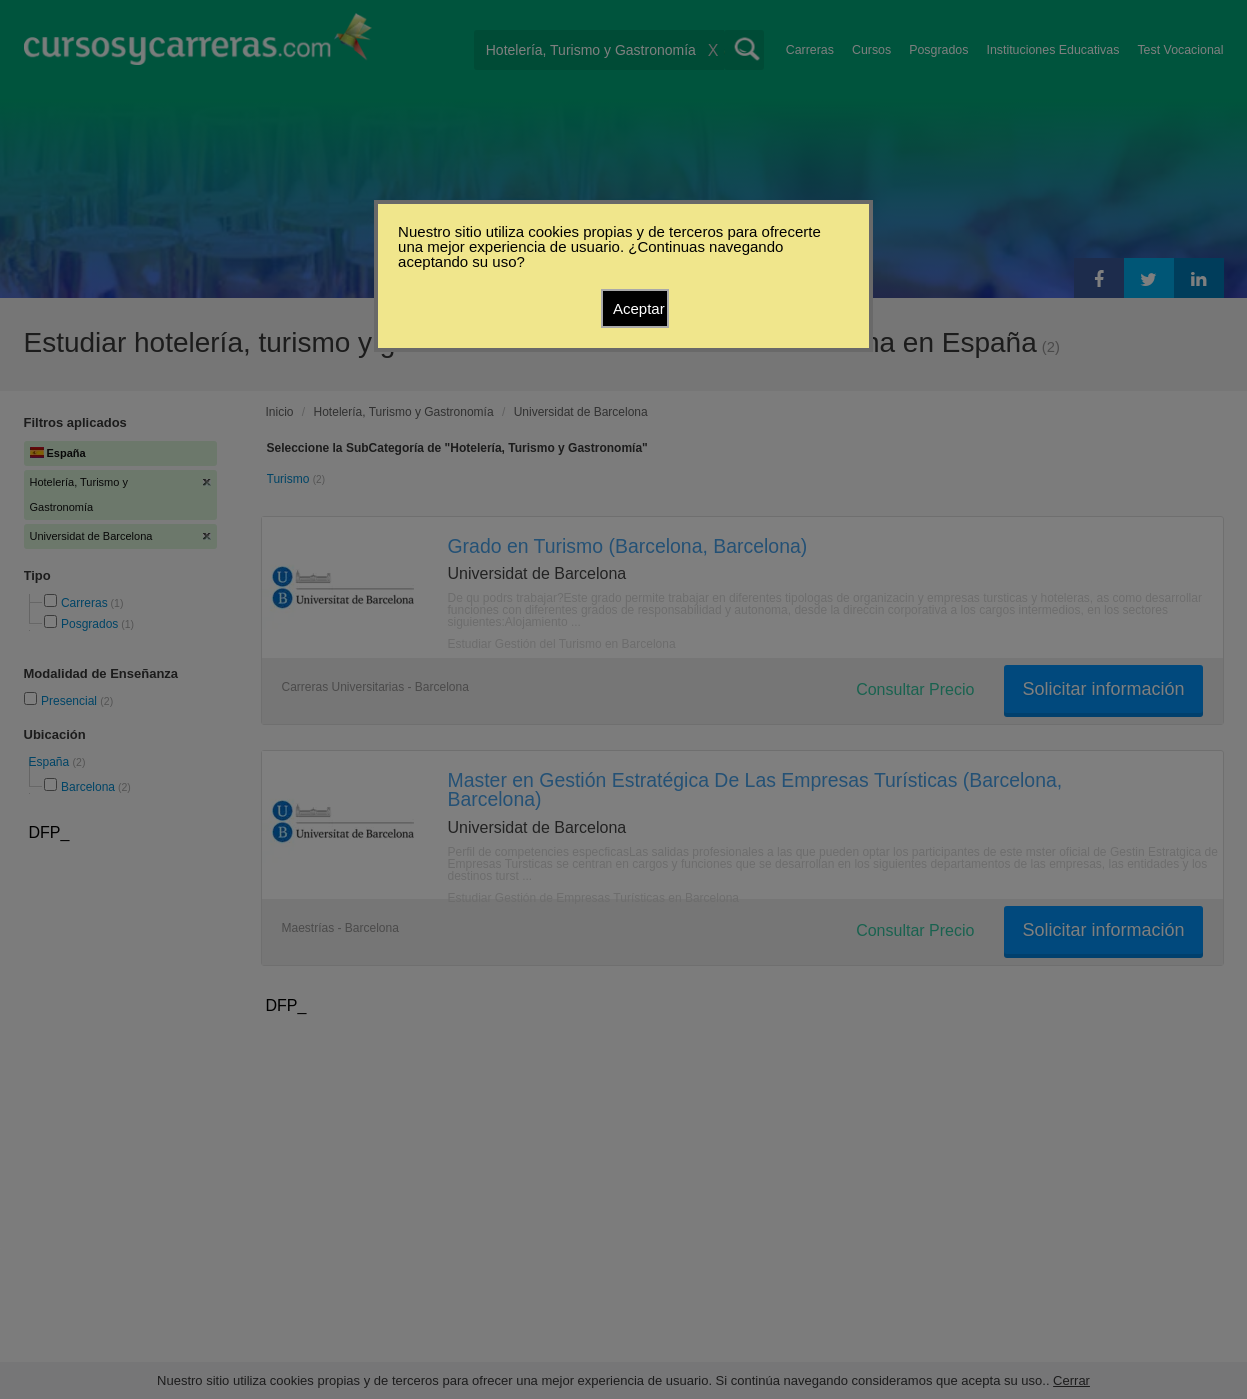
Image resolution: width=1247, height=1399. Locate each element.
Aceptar (639, 308)
